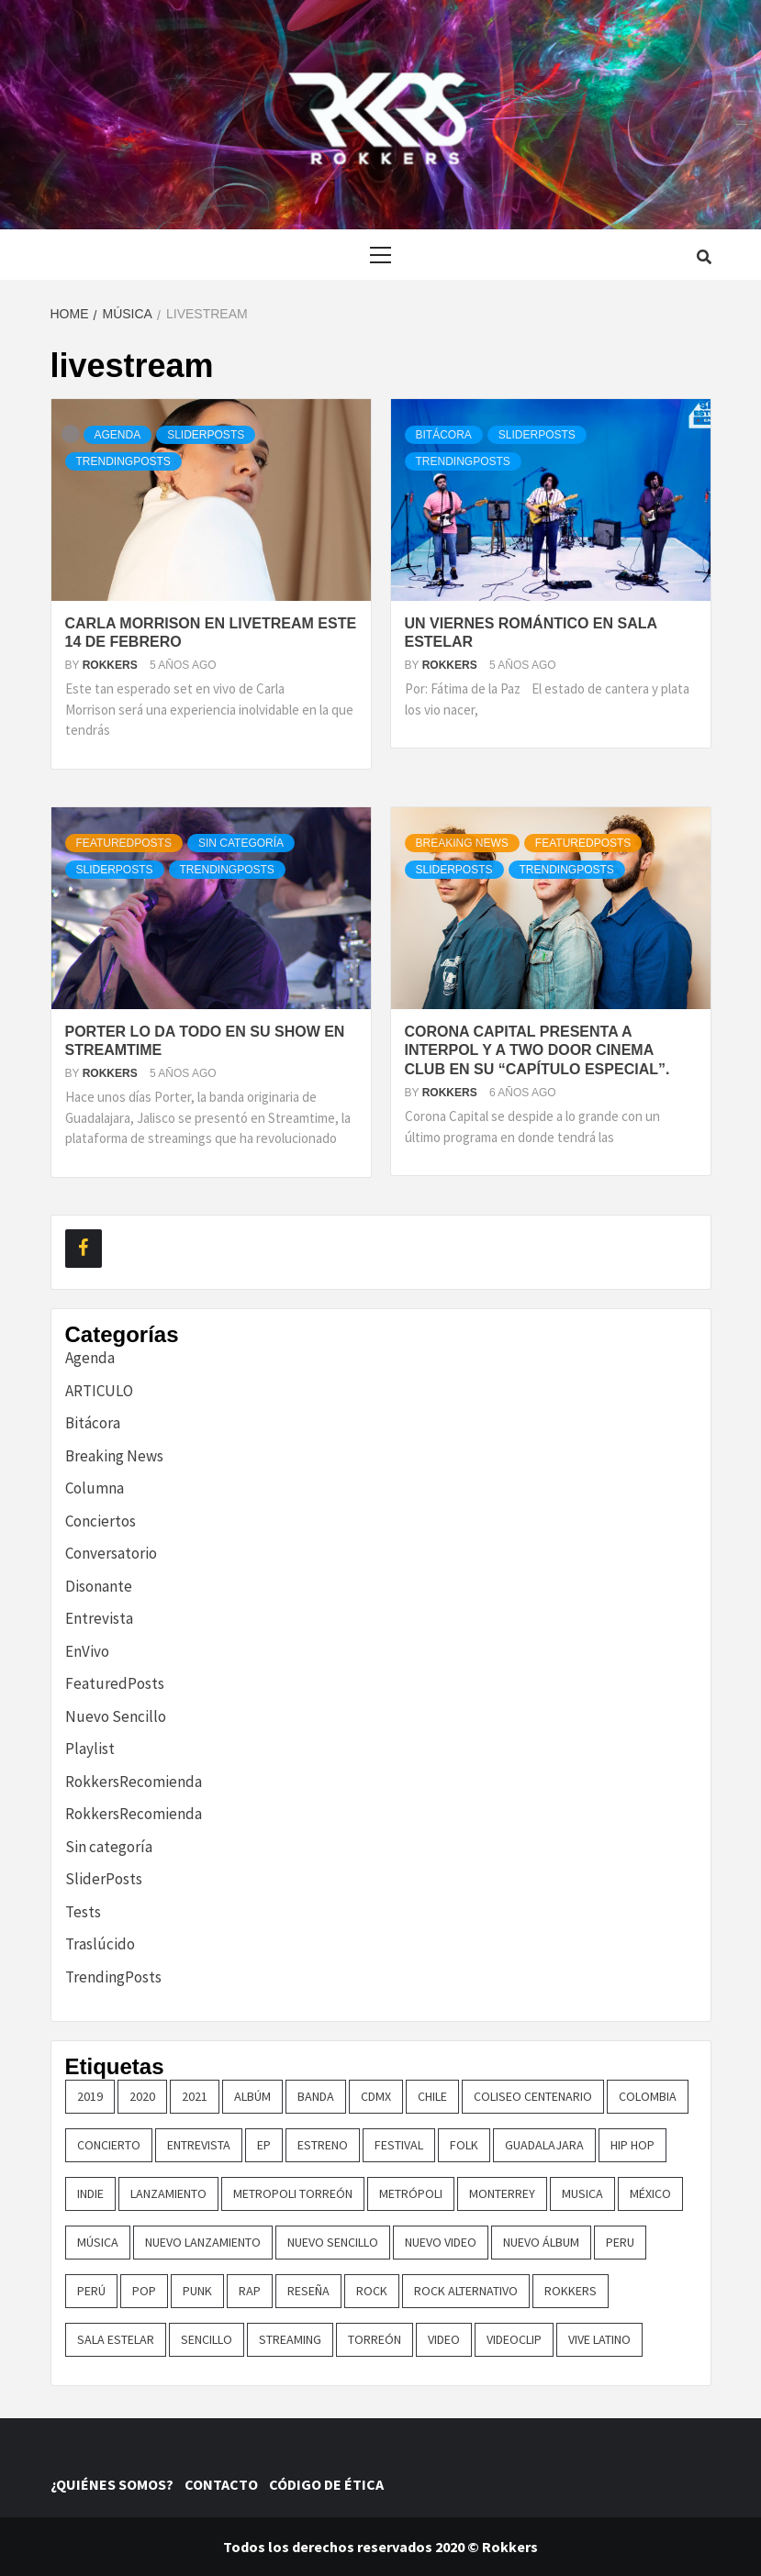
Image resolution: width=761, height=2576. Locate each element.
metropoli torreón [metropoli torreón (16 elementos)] (293, 2193)
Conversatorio (111, 1553)
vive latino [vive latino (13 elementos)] (599, 2339)
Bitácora (444, 434)
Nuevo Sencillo (115, 1716)
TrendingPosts (123, 461)
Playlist (90, 1748)
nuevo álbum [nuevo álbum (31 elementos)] (541, 2242)
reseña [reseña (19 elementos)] (308, 2290)
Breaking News (462, 843)
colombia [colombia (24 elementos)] (648, 2096)
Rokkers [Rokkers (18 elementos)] (570, 2290)
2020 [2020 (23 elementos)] (142, 2096)
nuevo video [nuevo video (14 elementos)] (440, 2242)
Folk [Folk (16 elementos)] (464, 2145)
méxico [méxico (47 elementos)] (650, 2193)
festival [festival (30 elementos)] (399, 2145)
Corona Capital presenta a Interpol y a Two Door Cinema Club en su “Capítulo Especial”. (537, 1051)
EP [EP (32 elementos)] (264, 2145)
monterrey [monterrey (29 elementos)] (502, 2193)
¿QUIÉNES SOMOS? (116, 2484)
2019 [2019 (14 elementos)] (90, 2096)
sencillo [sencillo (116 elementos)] (206, 2339)
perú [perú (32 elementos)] (91, 2290)
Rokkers (111, 665)
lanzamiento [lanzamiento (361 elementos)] (168, 2193)
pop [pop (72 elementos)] (144, 2290)
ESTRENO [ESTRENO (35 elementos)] (322, 2145)
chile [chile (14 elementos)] (432, 2096)
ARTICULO (99, 1391)
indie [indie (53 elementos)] (90, 2193)
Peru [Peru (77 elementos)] (620, 2242)
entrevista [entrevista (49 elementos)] (198, 2145)
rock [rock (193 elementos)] (371, 2290)
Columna (94, 1488)
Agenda (118, 434)
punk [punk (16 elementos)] (197, 2290)
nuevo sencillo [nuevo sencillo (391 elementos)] (332, 2242)
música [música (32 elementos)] (97, 2242)
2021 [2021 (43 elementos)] (194, 2096)
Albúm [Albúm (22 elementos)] (252, 2096)
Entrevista (99, 1618)
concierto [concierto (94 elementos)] (108, 2145)
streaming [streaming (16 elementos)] (290, 2339)
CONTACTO (225, 2484)
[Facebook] (83, 1248)
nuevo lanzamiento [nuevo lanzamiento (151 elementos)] (203, 2242)
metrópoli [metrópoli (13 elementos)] (410, 2193)
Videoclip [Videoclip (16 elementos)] (514, 2339)
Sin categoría (241, 843)
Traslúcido (100, 1944)
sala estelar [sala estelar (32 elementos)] (115, 2339)
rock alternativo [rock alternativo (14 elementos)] (466, 2290)
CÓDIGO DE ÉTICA (329, 2484)
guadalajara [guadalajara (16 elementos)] (544, 2145)
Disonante (98, 1586)
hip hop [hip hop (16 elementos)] (632, 2145)
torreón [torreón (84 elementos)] (374, 2339)
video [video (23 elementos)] (444, 2339)
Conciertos (100, 1521)
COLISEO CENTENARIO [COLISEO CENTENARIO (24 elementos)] (533, 2096)
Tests (83, 1912)
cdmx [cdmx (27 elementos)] (376, 2096)
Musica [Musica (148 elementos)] (582, 2193)
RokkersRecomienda (133, 1781)
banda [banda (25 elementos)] (315, 2096)
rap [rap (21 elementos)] (250, 2290)
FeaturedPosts (124, 843)
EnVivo (87, 1651)
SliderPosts (205, 434)
